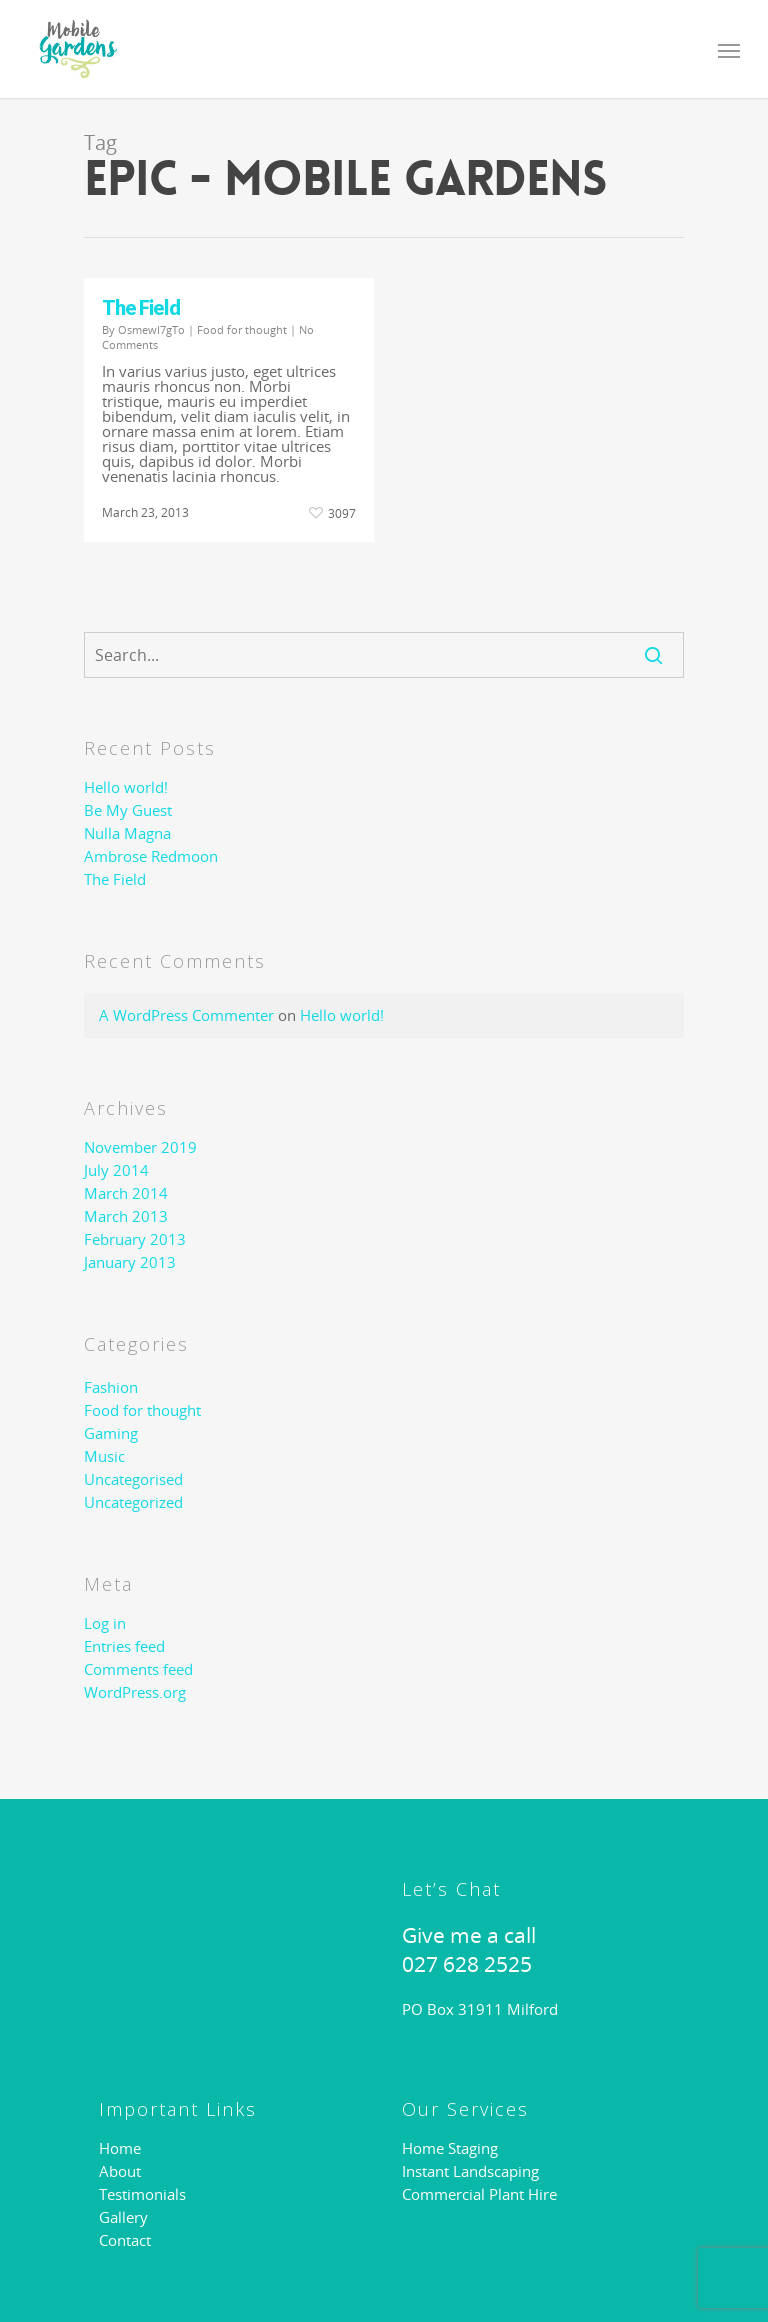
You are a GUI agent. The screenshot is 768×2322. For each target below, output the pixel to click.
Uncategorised (133, 1479)
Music (104, 1456)
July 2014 (116, 1170)
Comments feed (138, 1669)
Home (120, 2148)
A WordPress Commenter (186, 1015)
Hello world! (126, 787)
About (120, 2171)
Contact (125, 2240)
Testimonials (142, 2194)
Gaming (111, 1433)
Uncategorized (133, 1502)
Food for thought (242, 329)
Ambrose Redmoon (151, 856)
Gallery (123, 2217)
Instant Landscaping (470, 2171)
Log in (105, 1623)
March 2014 (126, 1193)
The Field (141, 307)
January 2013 (130, 1262)
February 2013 (135, 1239)
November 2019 (140, 1147)
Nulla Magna (127, 833)
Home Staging (450, 2148)
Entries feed (124, 1646)
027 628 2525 (467, 1964)
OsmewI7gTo (151, 329)
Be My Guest (128, 810)
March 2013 (126, 1216)
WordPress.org (135, 1692)
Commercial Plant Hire (479, 2194)
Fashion (111, 1387)
